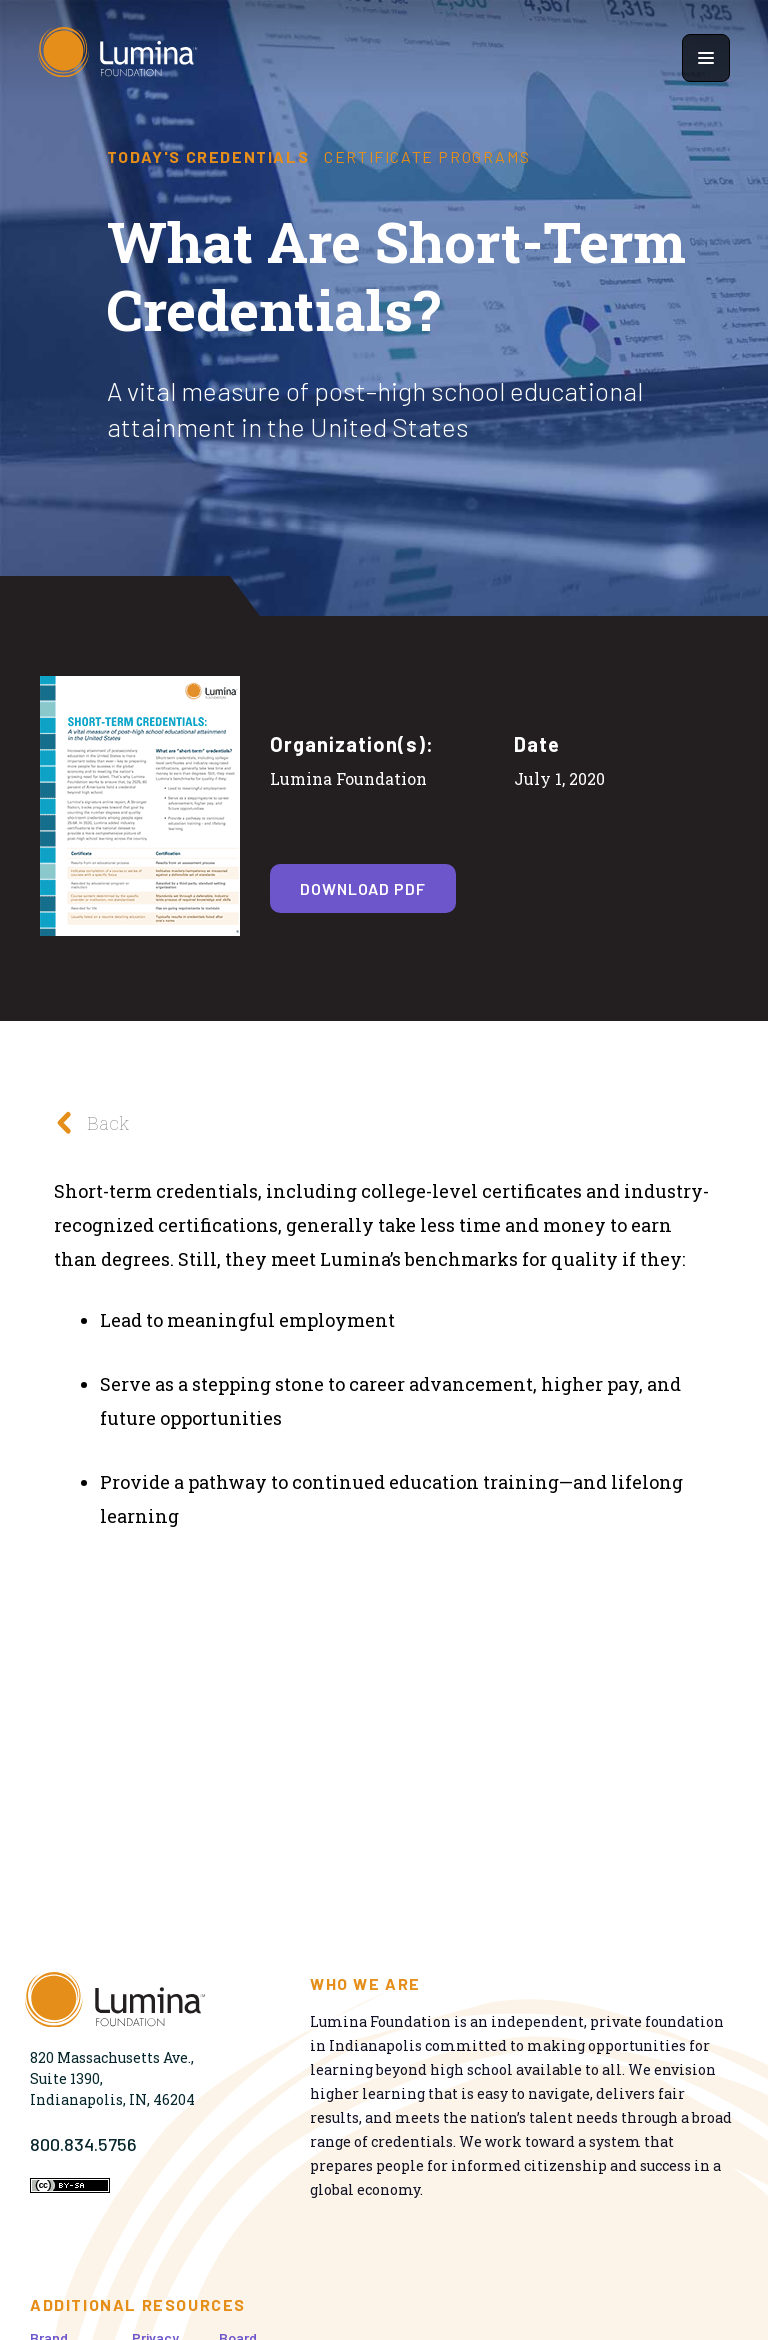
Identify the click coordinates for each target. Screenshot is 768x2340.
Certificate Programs (427, 157)
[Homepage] (118, 57)
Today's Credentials (208, 157)
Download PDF (363, 888)
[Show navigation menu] (706, 58)
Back (86, 1122)
